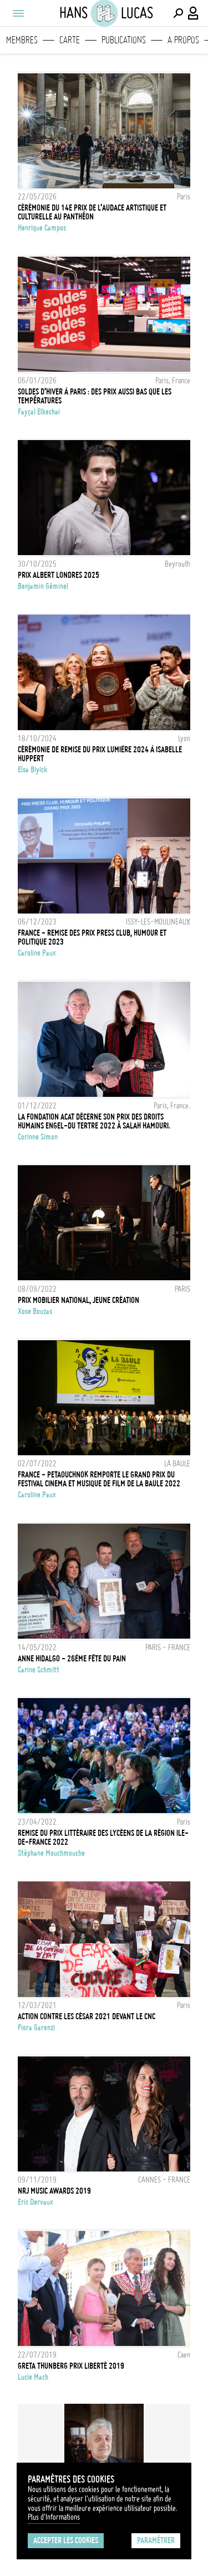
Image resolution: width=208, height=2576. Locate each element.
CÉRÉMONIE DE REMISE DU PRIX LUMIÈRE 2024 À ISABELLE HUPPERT (100, 754)
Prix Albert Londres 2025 (58, 575)
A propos (183, 40)
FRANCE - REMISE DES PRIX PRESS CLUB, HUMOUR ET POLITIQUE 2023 (92, 937)
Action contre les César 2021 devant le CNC (86, 2016)
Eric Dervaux (35, 2202)
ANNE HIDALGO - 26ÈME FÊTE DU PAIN (72, 1658)
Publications (124, 40)
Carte (69, 40)
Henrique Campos (42, 228)
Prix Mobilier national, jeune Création (78, 1300)
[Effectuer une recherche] (178, 13)
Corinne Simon (38, 1137)
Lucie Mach (33, 2377)
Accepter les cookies (65, 2540)
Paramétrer (156, 2540)
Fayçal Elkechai (39, 412)
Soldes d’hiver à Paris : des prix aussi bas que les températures (94, 396)
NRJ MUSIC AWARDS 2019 (54, 2190)
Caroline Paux (37, 953)
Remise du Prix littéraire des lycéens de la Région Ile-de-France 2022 (103, 1837)
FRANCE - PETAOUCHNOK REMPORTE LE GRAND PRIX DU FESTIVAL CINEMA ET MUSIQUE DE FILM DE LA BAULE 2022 (99, 1479)
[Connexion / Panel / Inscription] (193, 13)
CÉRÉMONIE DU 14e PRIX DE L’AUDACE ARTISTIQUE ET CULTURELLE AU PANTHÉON (92, 212)
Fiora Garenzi (36, 2028)
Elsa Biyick (32, 770)
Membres (22, 40)
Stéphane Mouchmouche (51, 1853)
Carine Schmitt (38, 1670)
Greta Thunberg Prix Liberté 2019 (71, 2366)
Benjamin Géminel (43, 586)
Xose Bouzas (35, 1311)
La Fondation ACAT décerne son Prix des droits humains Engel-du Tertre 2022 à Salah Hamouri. (94, 1121)
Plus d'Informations (54, 2517)
